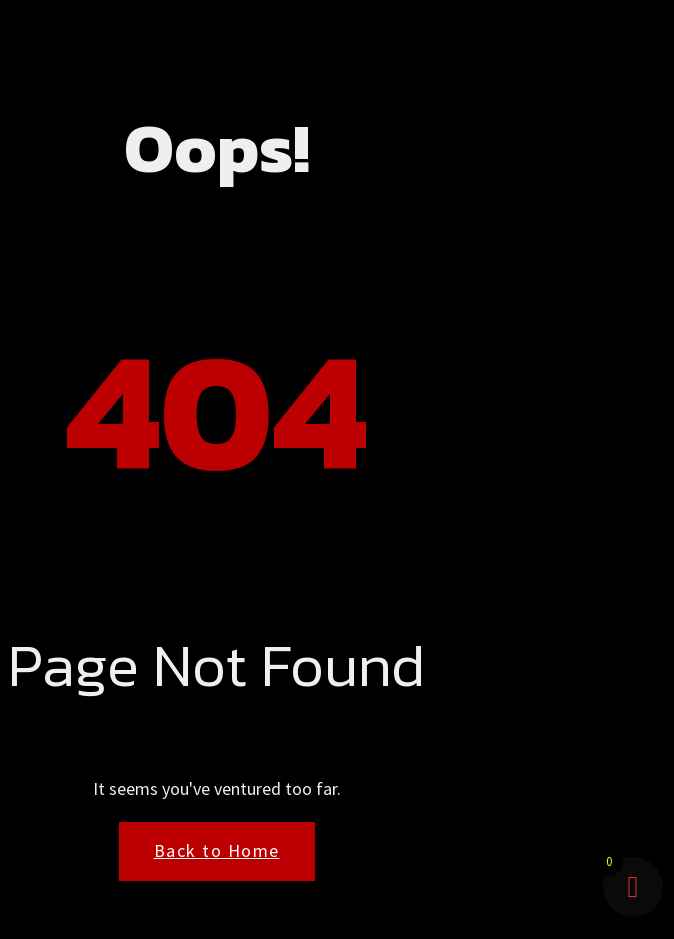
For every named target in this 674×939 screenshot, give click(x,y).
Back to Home (217, 850)
